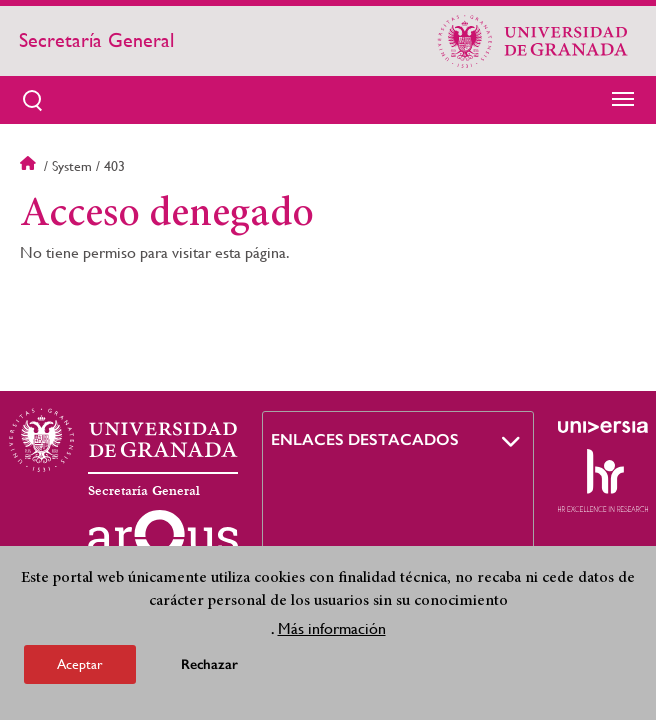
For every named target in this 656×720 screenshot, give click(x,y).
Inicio (30, 166)
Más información (332, 628)
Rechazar (209, 664)
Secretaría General (96, 40)
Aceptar (80, 664)
